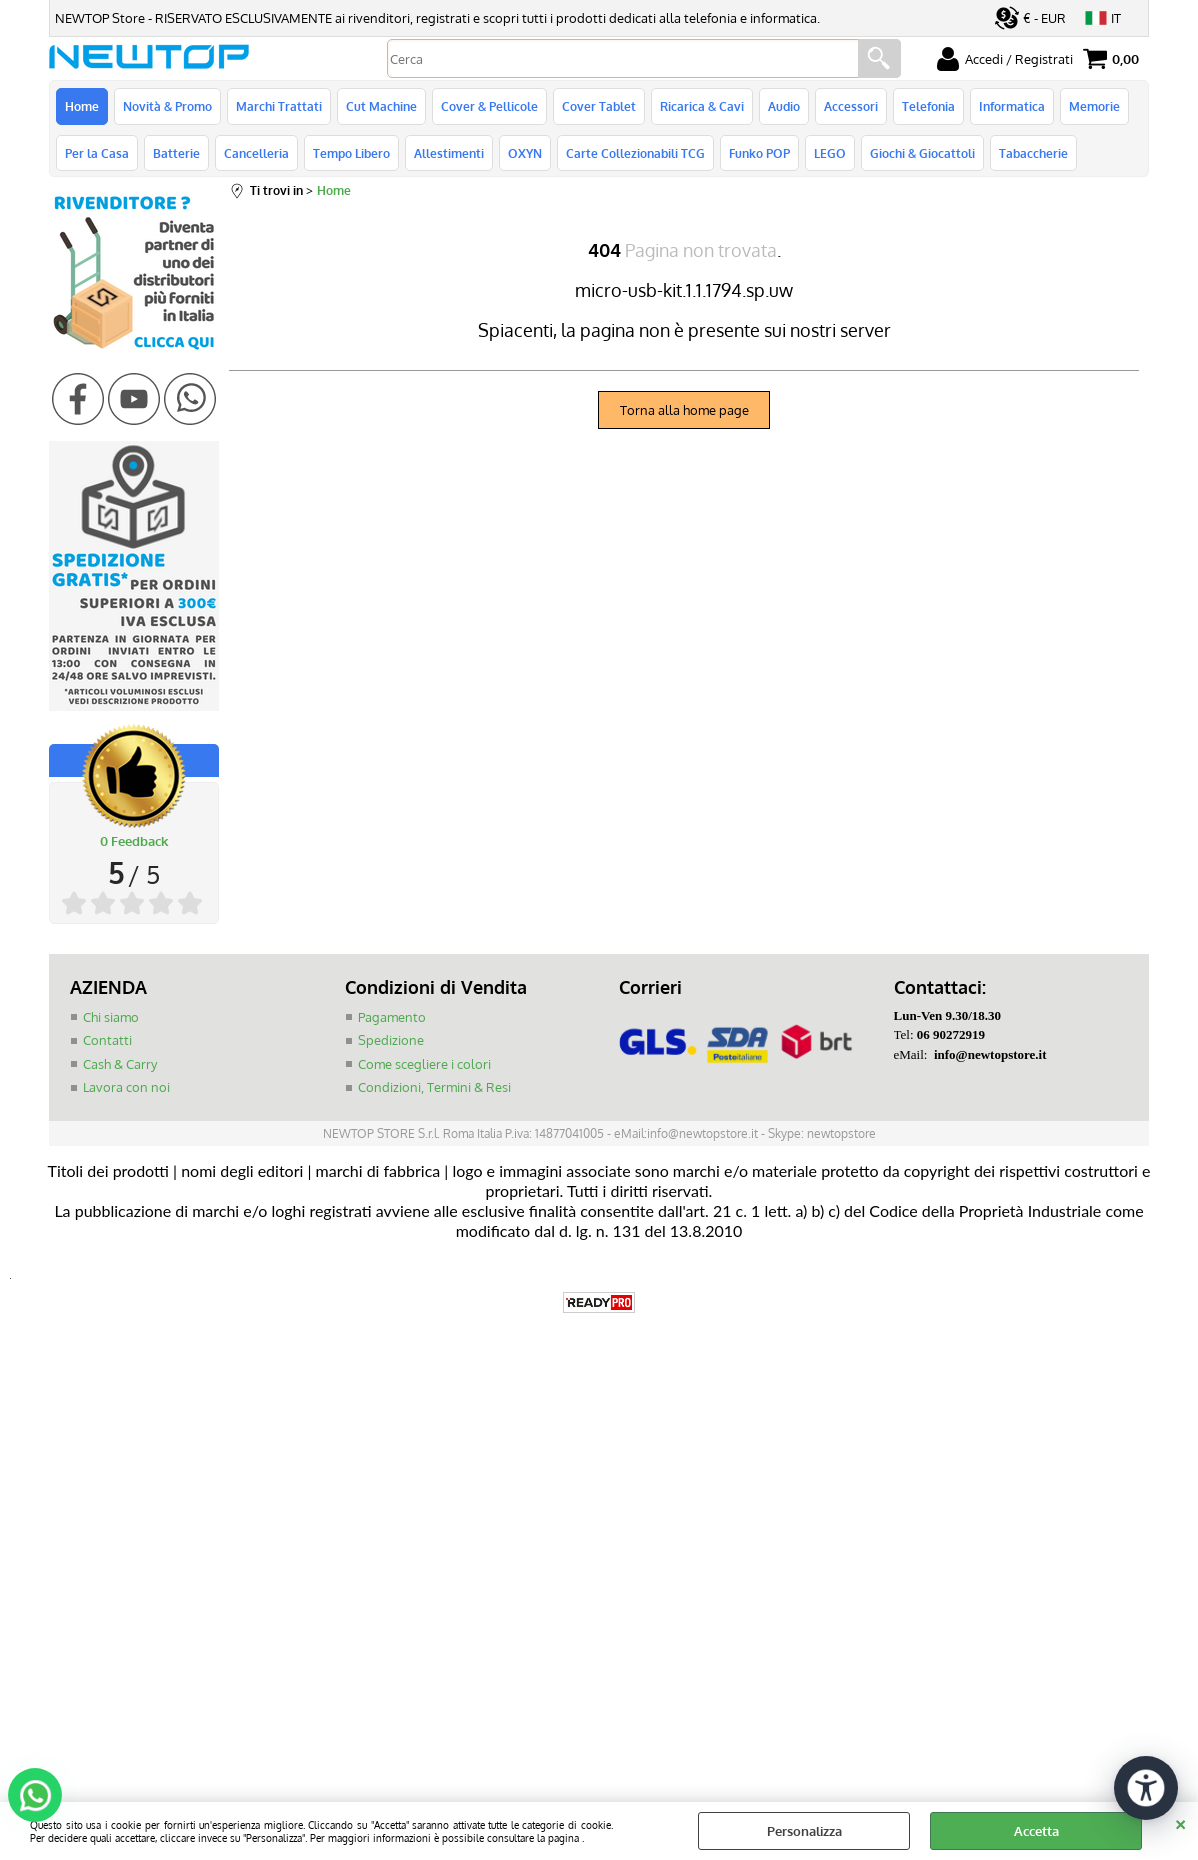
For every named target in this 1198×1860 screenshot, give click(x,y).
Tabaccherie (1033, 153)
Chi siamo (111, 1017)
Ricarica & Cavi (702, 106)
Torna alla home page (684, 410)
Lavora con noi (126, 1087)
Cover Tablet (599, 106)
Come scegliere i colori (424, 1064)
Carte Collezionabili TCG (635, 153)
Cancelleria (256, 153)
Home (82, 106)
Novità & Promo (167, 106)
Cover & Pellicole (489, 106)
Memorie (1094, 106)
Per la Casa (97, 153)
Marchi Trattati (279, 106)
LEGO (830, 153)
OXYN (525, 153)
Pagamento (392, 1017)
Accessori (851, 106)
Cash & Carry (120, 1064)
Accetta (1036, 1831)
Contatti (107, 1040)
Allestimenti (449, 153)
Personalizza (804, 1831)
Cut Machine (381, 106)
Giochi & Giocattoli (922, 153)
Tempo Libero (351, 153)
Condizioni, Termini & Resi (434, 1087)
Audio (784, 106)
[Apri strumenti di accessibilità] (1146, 1788)
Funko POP (759, 153)
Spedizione (391, 1040)
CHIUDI (1180, 1822)
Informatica (1012, 106)
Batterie (176, 153)
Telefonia (928, 106)
